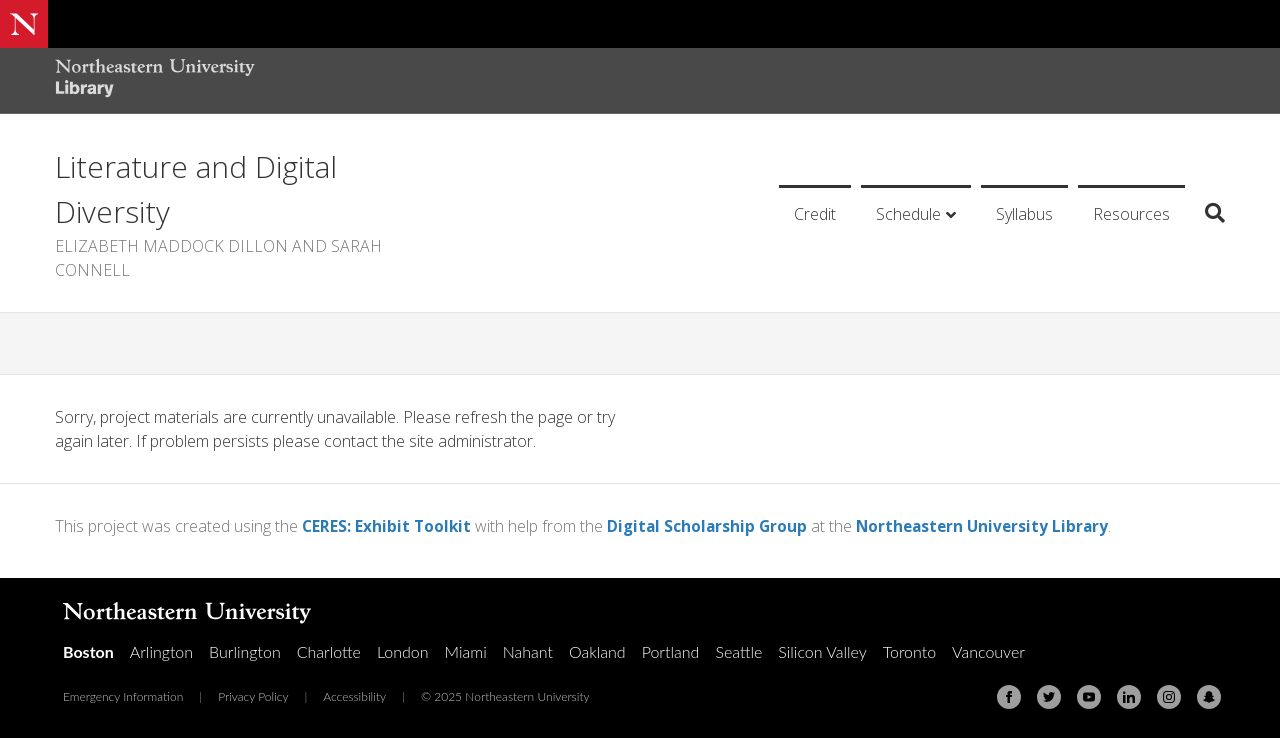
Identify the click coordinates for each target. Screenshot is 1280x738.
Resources (1131, 214)
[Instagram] (1169, 697)
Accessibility (354, 696)
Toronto (909, 651)
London (403, 651)
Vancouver (988, 651)
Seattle (738, 651)
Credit (815, 214)
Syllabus (1024, 214)
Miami (466, 651)
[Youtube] (1089, 697)
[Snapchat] (1209, 697)
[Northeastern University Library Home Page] (155, 80)
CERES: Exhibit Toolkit (388, 526)
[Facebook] (1009, 697)
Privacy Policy (253, 696)
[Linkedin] (1129, 697)
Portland (671, 651)
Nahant (528, 651)
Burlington (245, 651)
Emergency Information (123, 696)
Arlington (161, 651)
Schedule (908, 214)
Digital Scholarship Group (712, 526)
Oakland (597, 651)
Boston (88, 651)
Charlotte (329, 651)
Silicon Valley (822, 651)
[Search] (1207, 213)
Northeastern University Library (992, 526)
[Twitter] (1049, 697)
